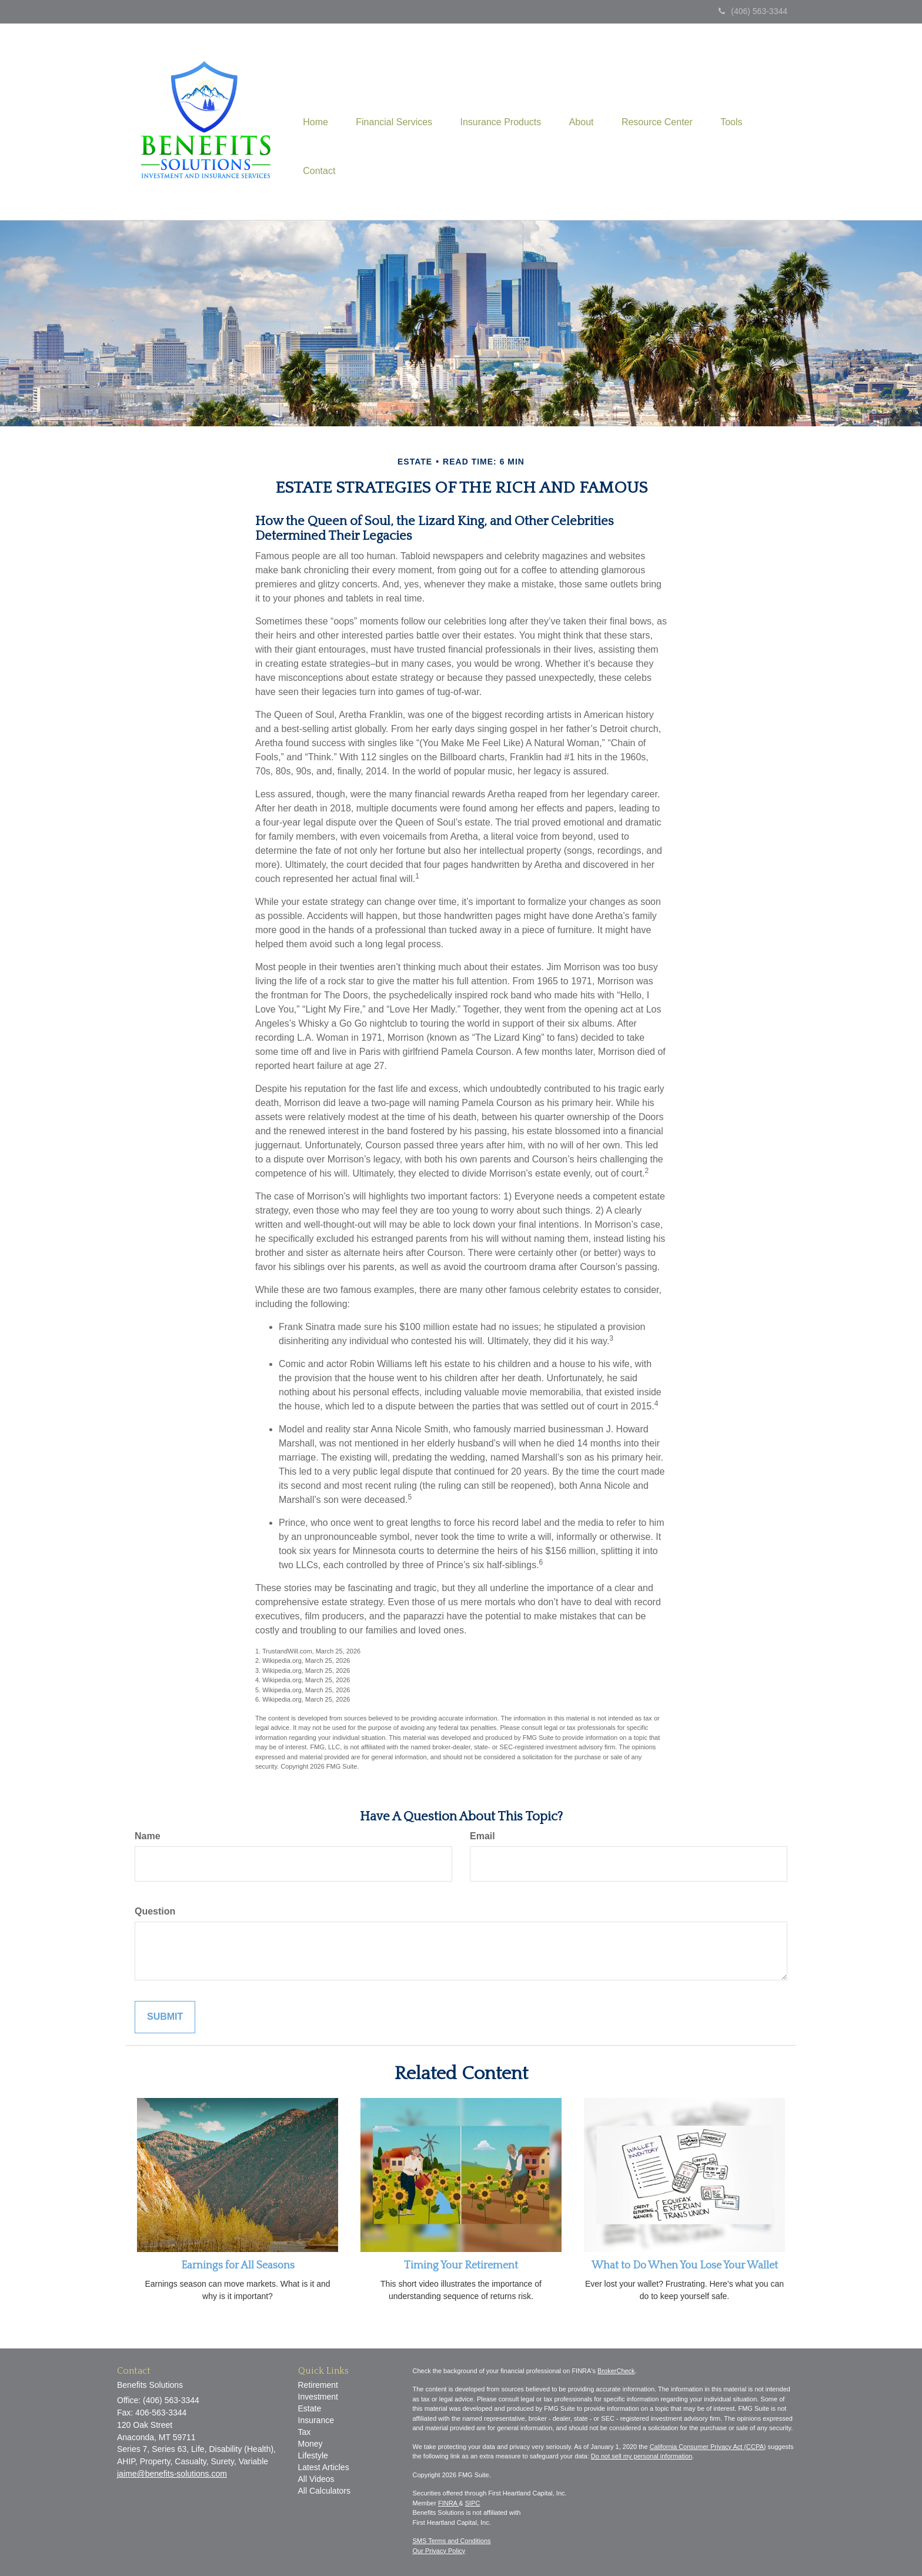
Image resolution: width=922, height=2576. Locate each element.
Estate (310, 2408)
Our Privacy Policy (439, 2550)
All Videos (316, 2479)
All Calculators (324, 2490)
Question (155, 1911)
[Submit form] (165, 2017)
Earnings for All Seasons (238, 2265)
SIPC (472, 2503)
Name (148, 1836)
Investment (318, 2396)
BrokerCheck (616, 2370)
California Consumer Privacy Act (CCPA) (708, 2446)
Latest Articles (323, 2467)
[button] (396, 97)
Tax (304, 2432)
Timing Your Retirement (461, 2265)
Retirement (318, 2385)
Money (310, 2443)
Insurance (316, 2420)
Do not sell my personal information (641, 2456)
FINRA (448, 2503)
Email (482, 1836)
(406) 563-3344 (753, 11)
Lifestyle (313, 2455)
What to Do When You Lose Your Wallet (685, 2265)
